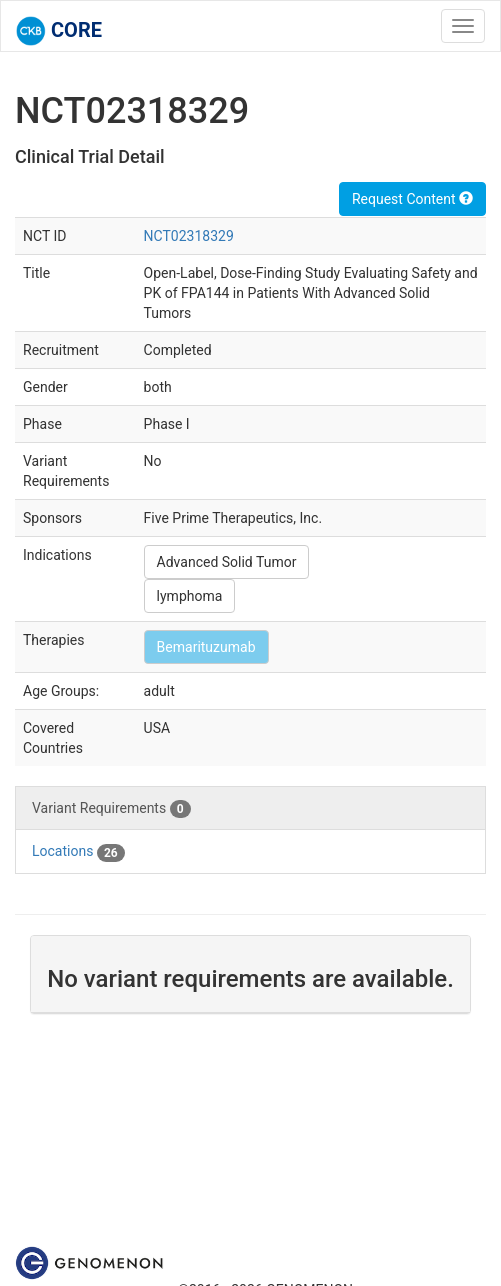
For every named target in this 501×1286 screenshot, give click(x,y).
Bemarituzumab (206, 647)
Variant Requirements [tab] (111, 809)
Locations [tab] (78, 852)
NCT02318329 (189, 236)
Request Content (412, 199)
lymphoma (190, 596)
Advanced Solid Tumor (227, 562)
